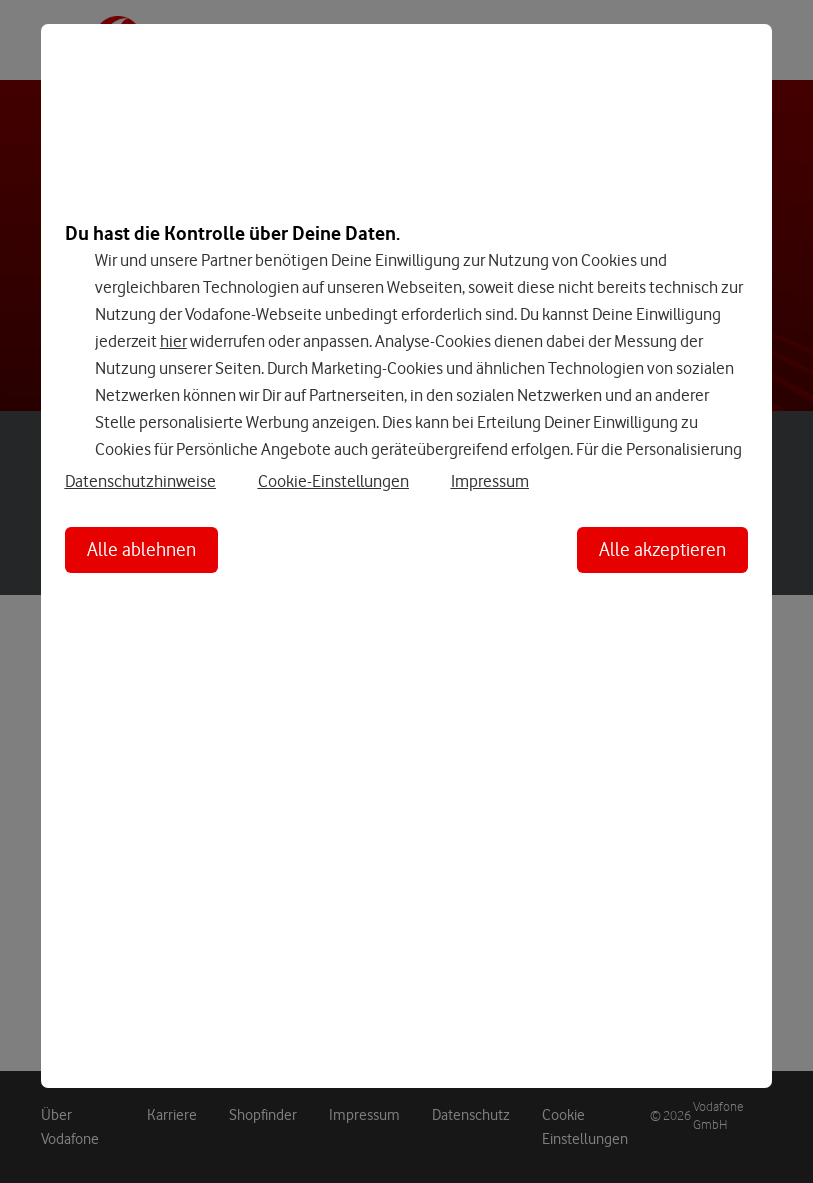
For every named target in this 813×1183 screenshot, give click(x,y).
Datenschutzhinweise (140, 481)
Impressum (490, 481)
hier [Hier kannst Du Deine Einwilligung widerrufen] (173, 341)
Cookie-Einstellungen (333, 481)
